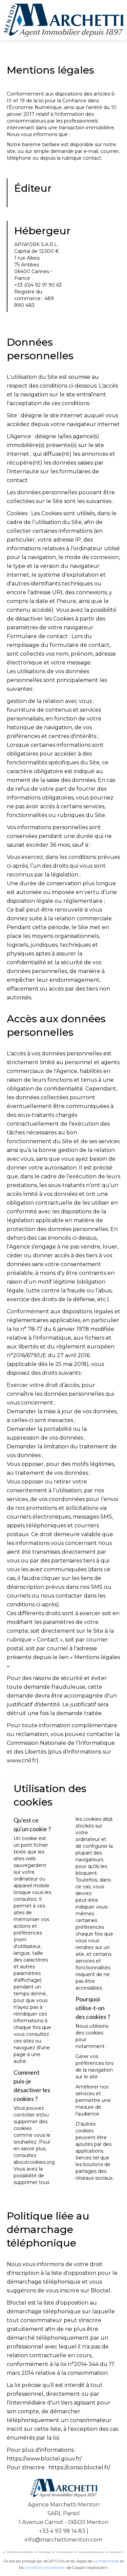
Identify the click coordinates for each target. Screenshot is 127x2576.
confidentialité (106, 2561)
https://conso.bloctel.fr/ (79, 2467)
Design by (116, 2552)
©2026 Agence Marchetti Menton (19, 2552)
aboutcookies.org (34, 2162)
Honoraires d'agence (64, 2552)
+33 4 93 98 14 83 (62, 2531)
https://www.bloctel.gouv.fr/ (44, 2458)
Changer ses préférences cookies (91, 2552)
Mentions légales (44, 2552)
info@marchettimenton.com (63, 2539)
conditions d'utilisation (45, 2567)
